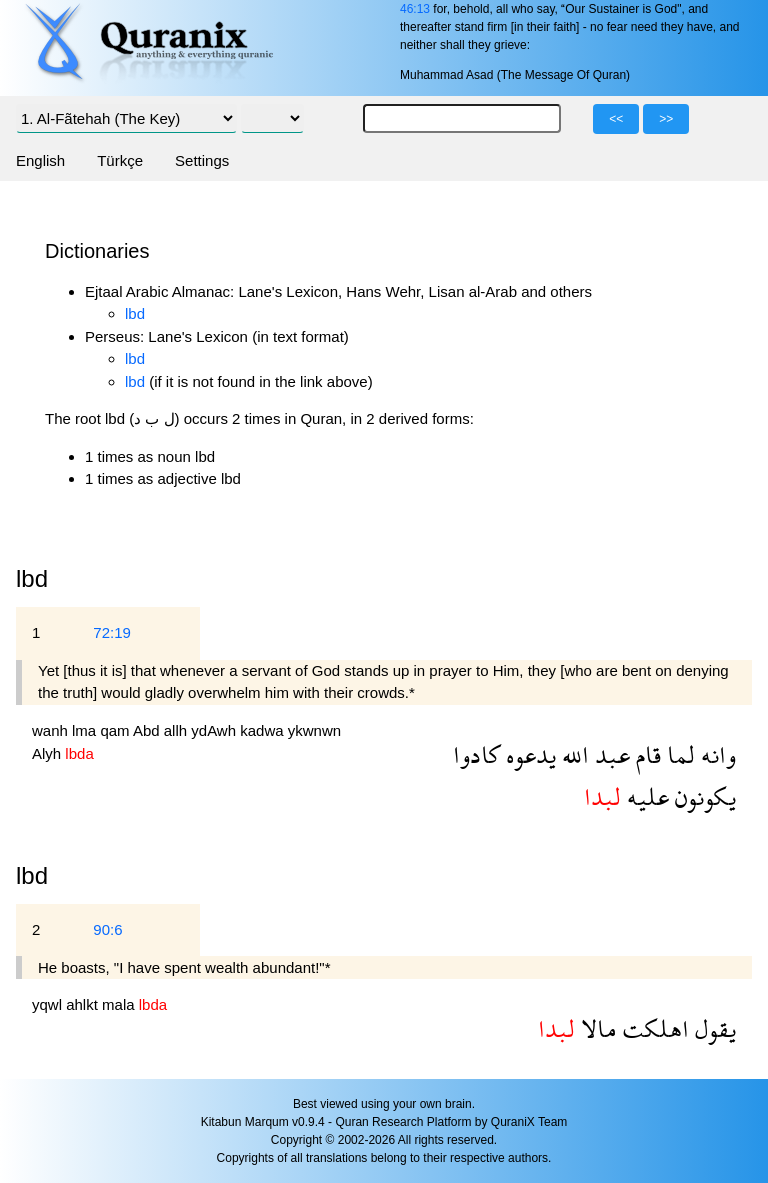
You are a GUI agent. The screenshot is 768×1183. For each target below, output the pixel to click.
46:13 (415, 9)
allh (178, 730)
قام (645, 754)
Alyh (48, 753)
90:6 (107, 929)
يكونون (702, 796)
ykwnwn (314, 730)
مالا (596, 1028)
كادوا (476, 754)
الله (572, 754)
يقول (712, 1028)
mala (120, 1004)
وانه (715, 754)
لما (678, 754)
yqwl (49, 1004)
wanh (52, 730)
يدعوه (528, 754)
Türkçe (120, 160)
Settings (202, 160)
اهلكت (653, 1028)
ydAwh (215, 730)
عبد (609, 754)
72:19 (112, 632)
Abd (148, 730)
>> (666, 119)
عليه (645, 796)
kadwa (264, 730)
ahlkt (84, 1004)
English (40, 160)
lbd (135, 313)
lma (86, 730)
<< (616, 119)
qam (116, 730)
